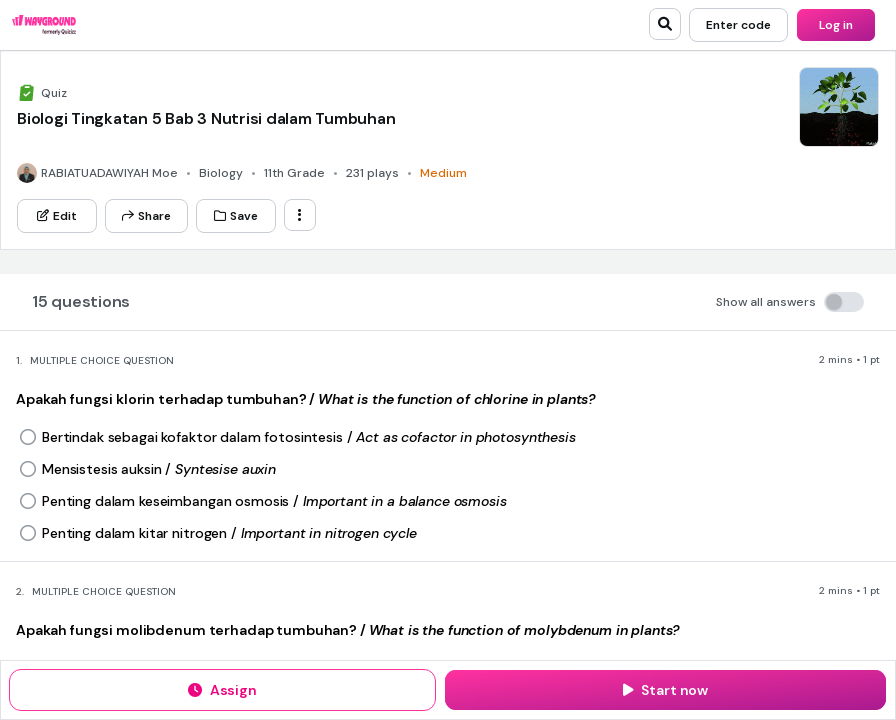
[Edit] (57, 216)
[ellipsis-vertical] (300, 215)
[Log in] (836, 25)
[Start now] (665, 690)
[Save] (236, 216)
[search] (665, 24)
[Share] (146, 216)
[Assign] (222, 690)
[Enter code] (738, 25)
